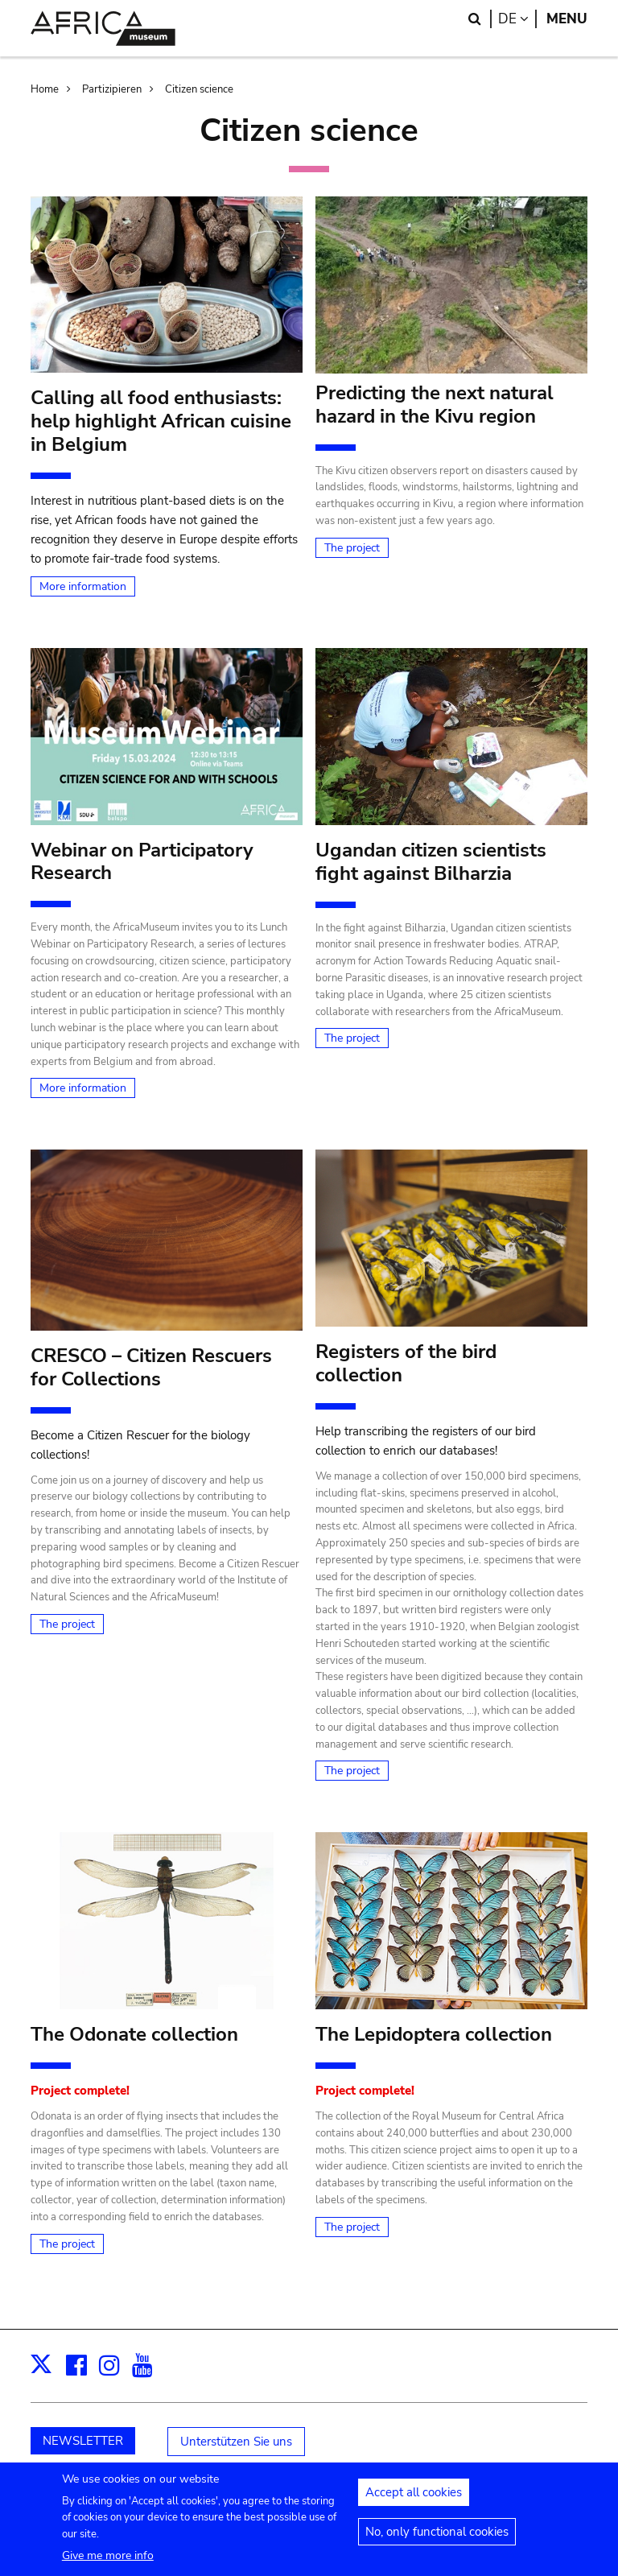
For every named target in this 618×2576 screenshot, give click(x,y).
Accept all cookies (413, 2492)
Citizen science (199, 89)
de (517, 19)
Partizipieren (112, 89)
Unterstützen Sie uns (236, 2442)
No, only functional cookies (437, 2532)
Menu (566, 19)
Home (45, 89)
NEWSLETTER (83, 2441)
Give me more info (108, 2555)
